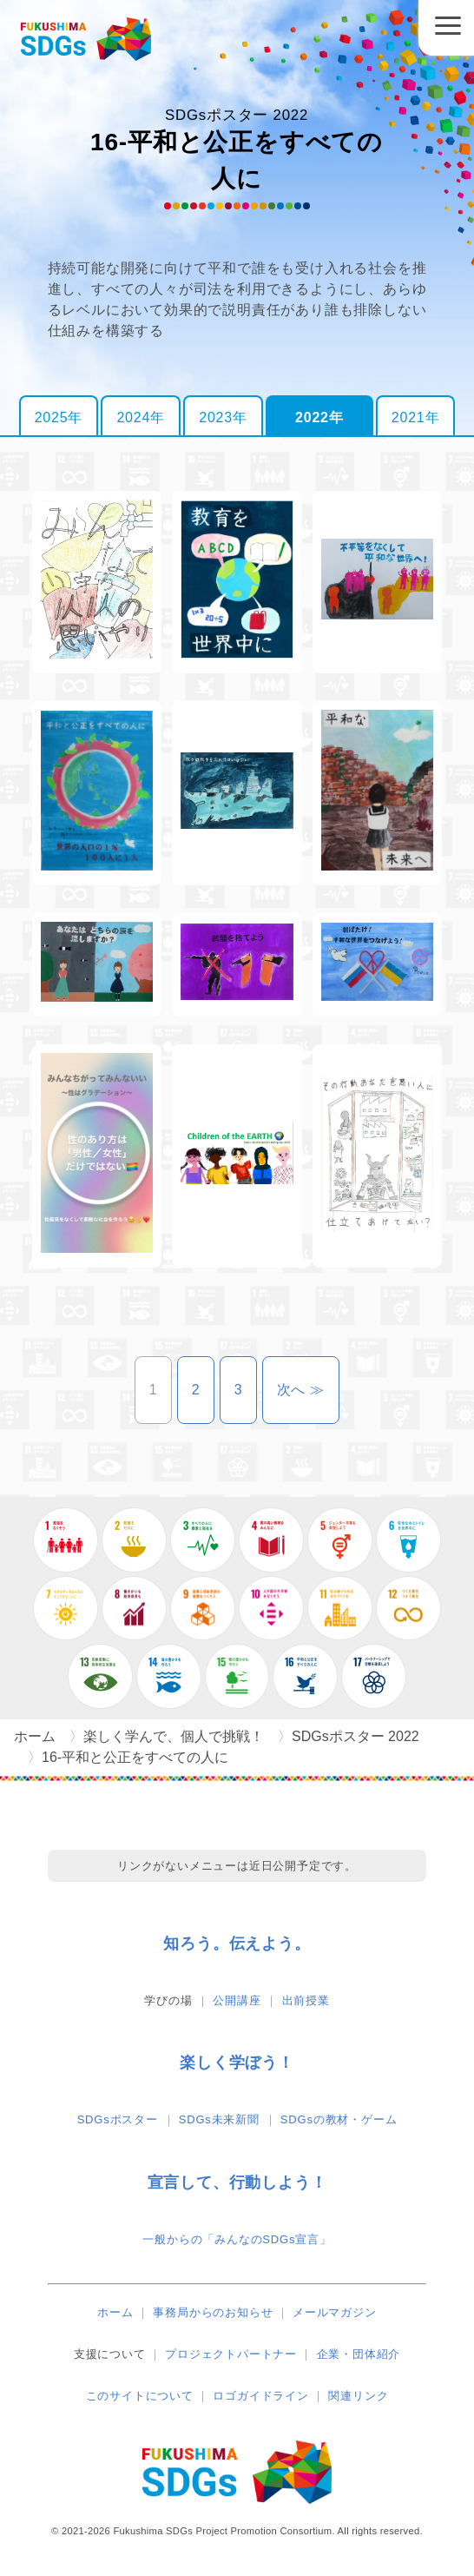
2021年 (416, 417)
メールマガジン (335, 2312)
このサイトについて (140, 2395)
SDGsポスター (117, 2119)
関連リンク (358, 2395)
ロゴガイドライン (260, 2395)
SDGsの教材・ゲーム (338, 2119)
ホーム (115, 2312)
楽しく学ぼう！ (237, 2062)
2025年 (59, 417)
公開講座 (236, 2000)
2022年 (319, 417)
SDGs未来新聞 (219, 2119)
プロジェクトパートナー (231, 2354)
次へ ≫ (308, 1390)
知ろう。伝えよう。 (236, 1943)
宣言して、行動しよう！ (237, 2182)
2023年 (223, 417)
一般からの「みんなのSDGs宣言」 (236, 2239)
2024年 (140, 417)
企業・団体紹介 (359, 2354)
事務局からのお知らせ (213, 2312)
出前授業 (306, 2000)
